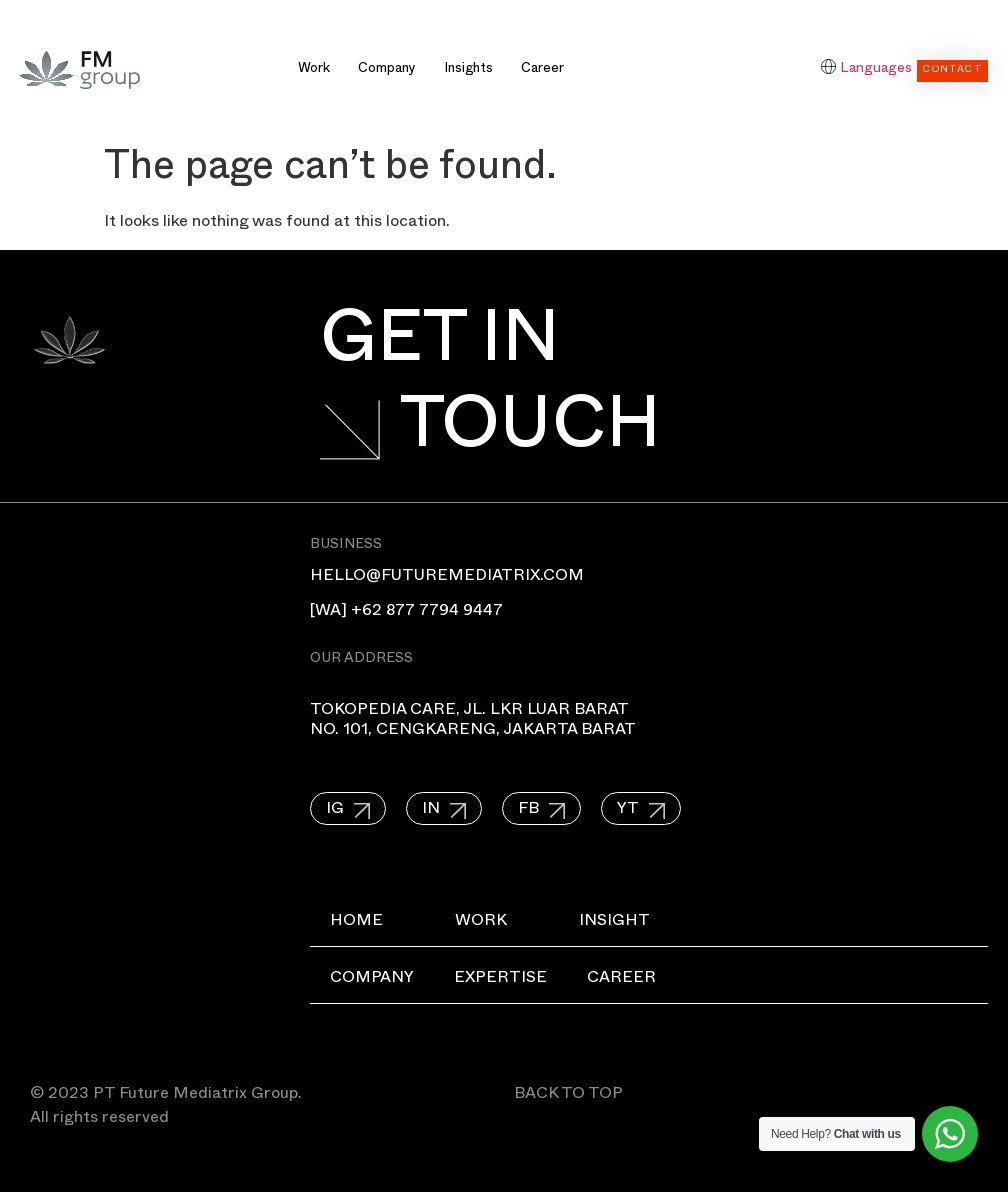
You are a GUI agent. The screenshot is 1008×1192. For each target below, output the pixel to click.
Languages (876, 69)
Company (387, 70)
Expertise (500, 980)
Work (314, 70)
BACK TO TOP (568, 1096)
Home (356, 923)
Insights (468, 70)
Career (542, 70)
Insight (614, 923)
